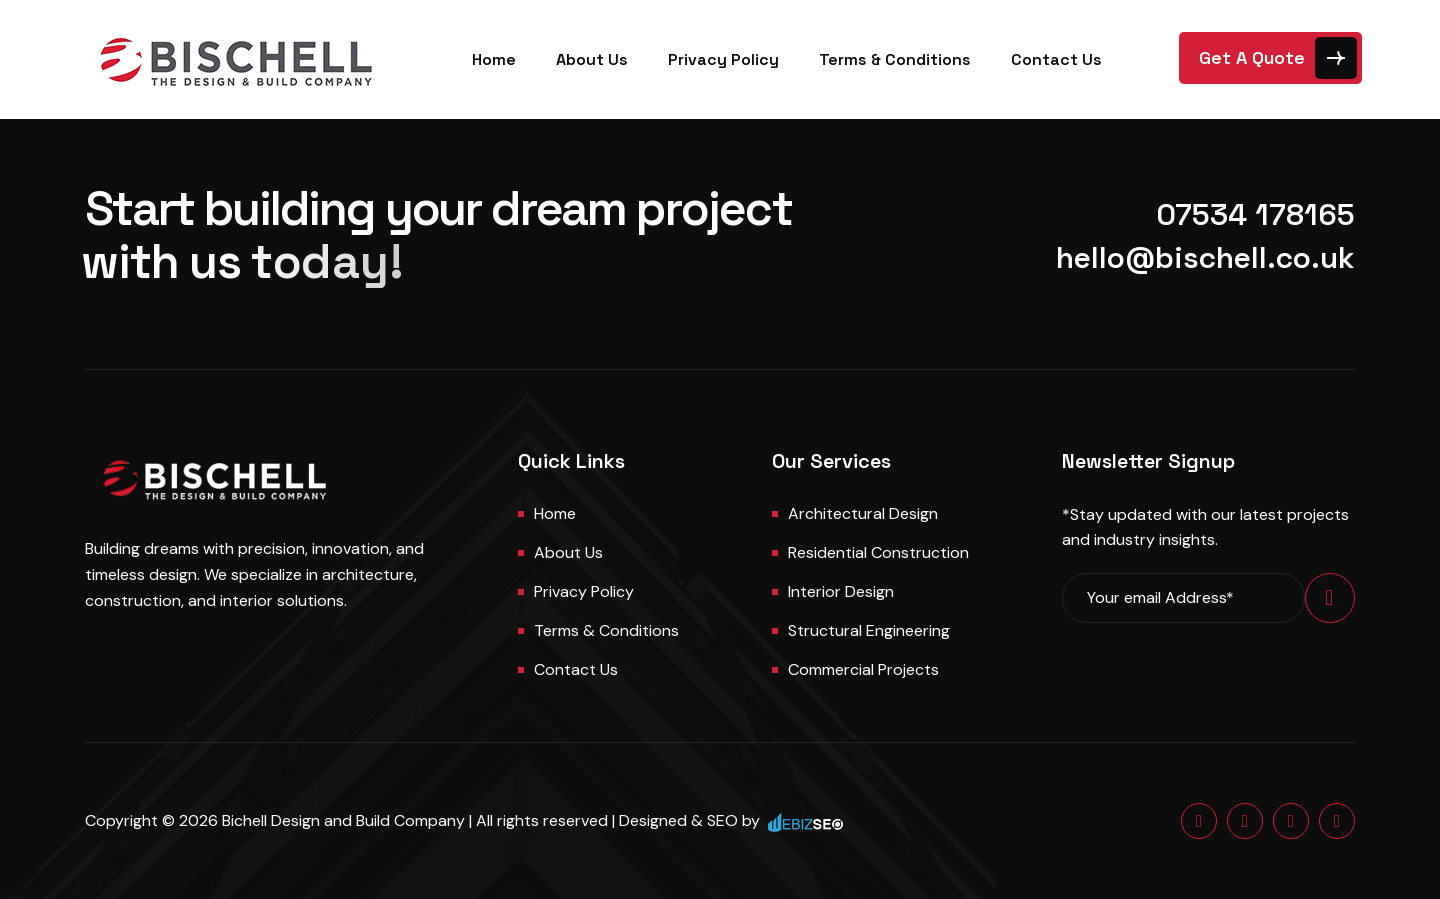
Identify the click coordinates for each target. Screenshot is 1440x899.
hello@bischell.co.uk (1205, 257)
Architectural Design (863, 513)
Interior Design (841, 591)
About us (568, 552)
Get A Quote (1252, 57)
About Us (592, 59)
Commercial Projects (863, 669)
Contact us (576, 669)
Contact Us (1056, 59)
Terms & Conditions (895, 59)
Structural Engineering (869, 630)
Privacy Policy (723, 59)
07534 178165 (1255, 214)
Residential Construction (878, 552)
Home (494, 59)
